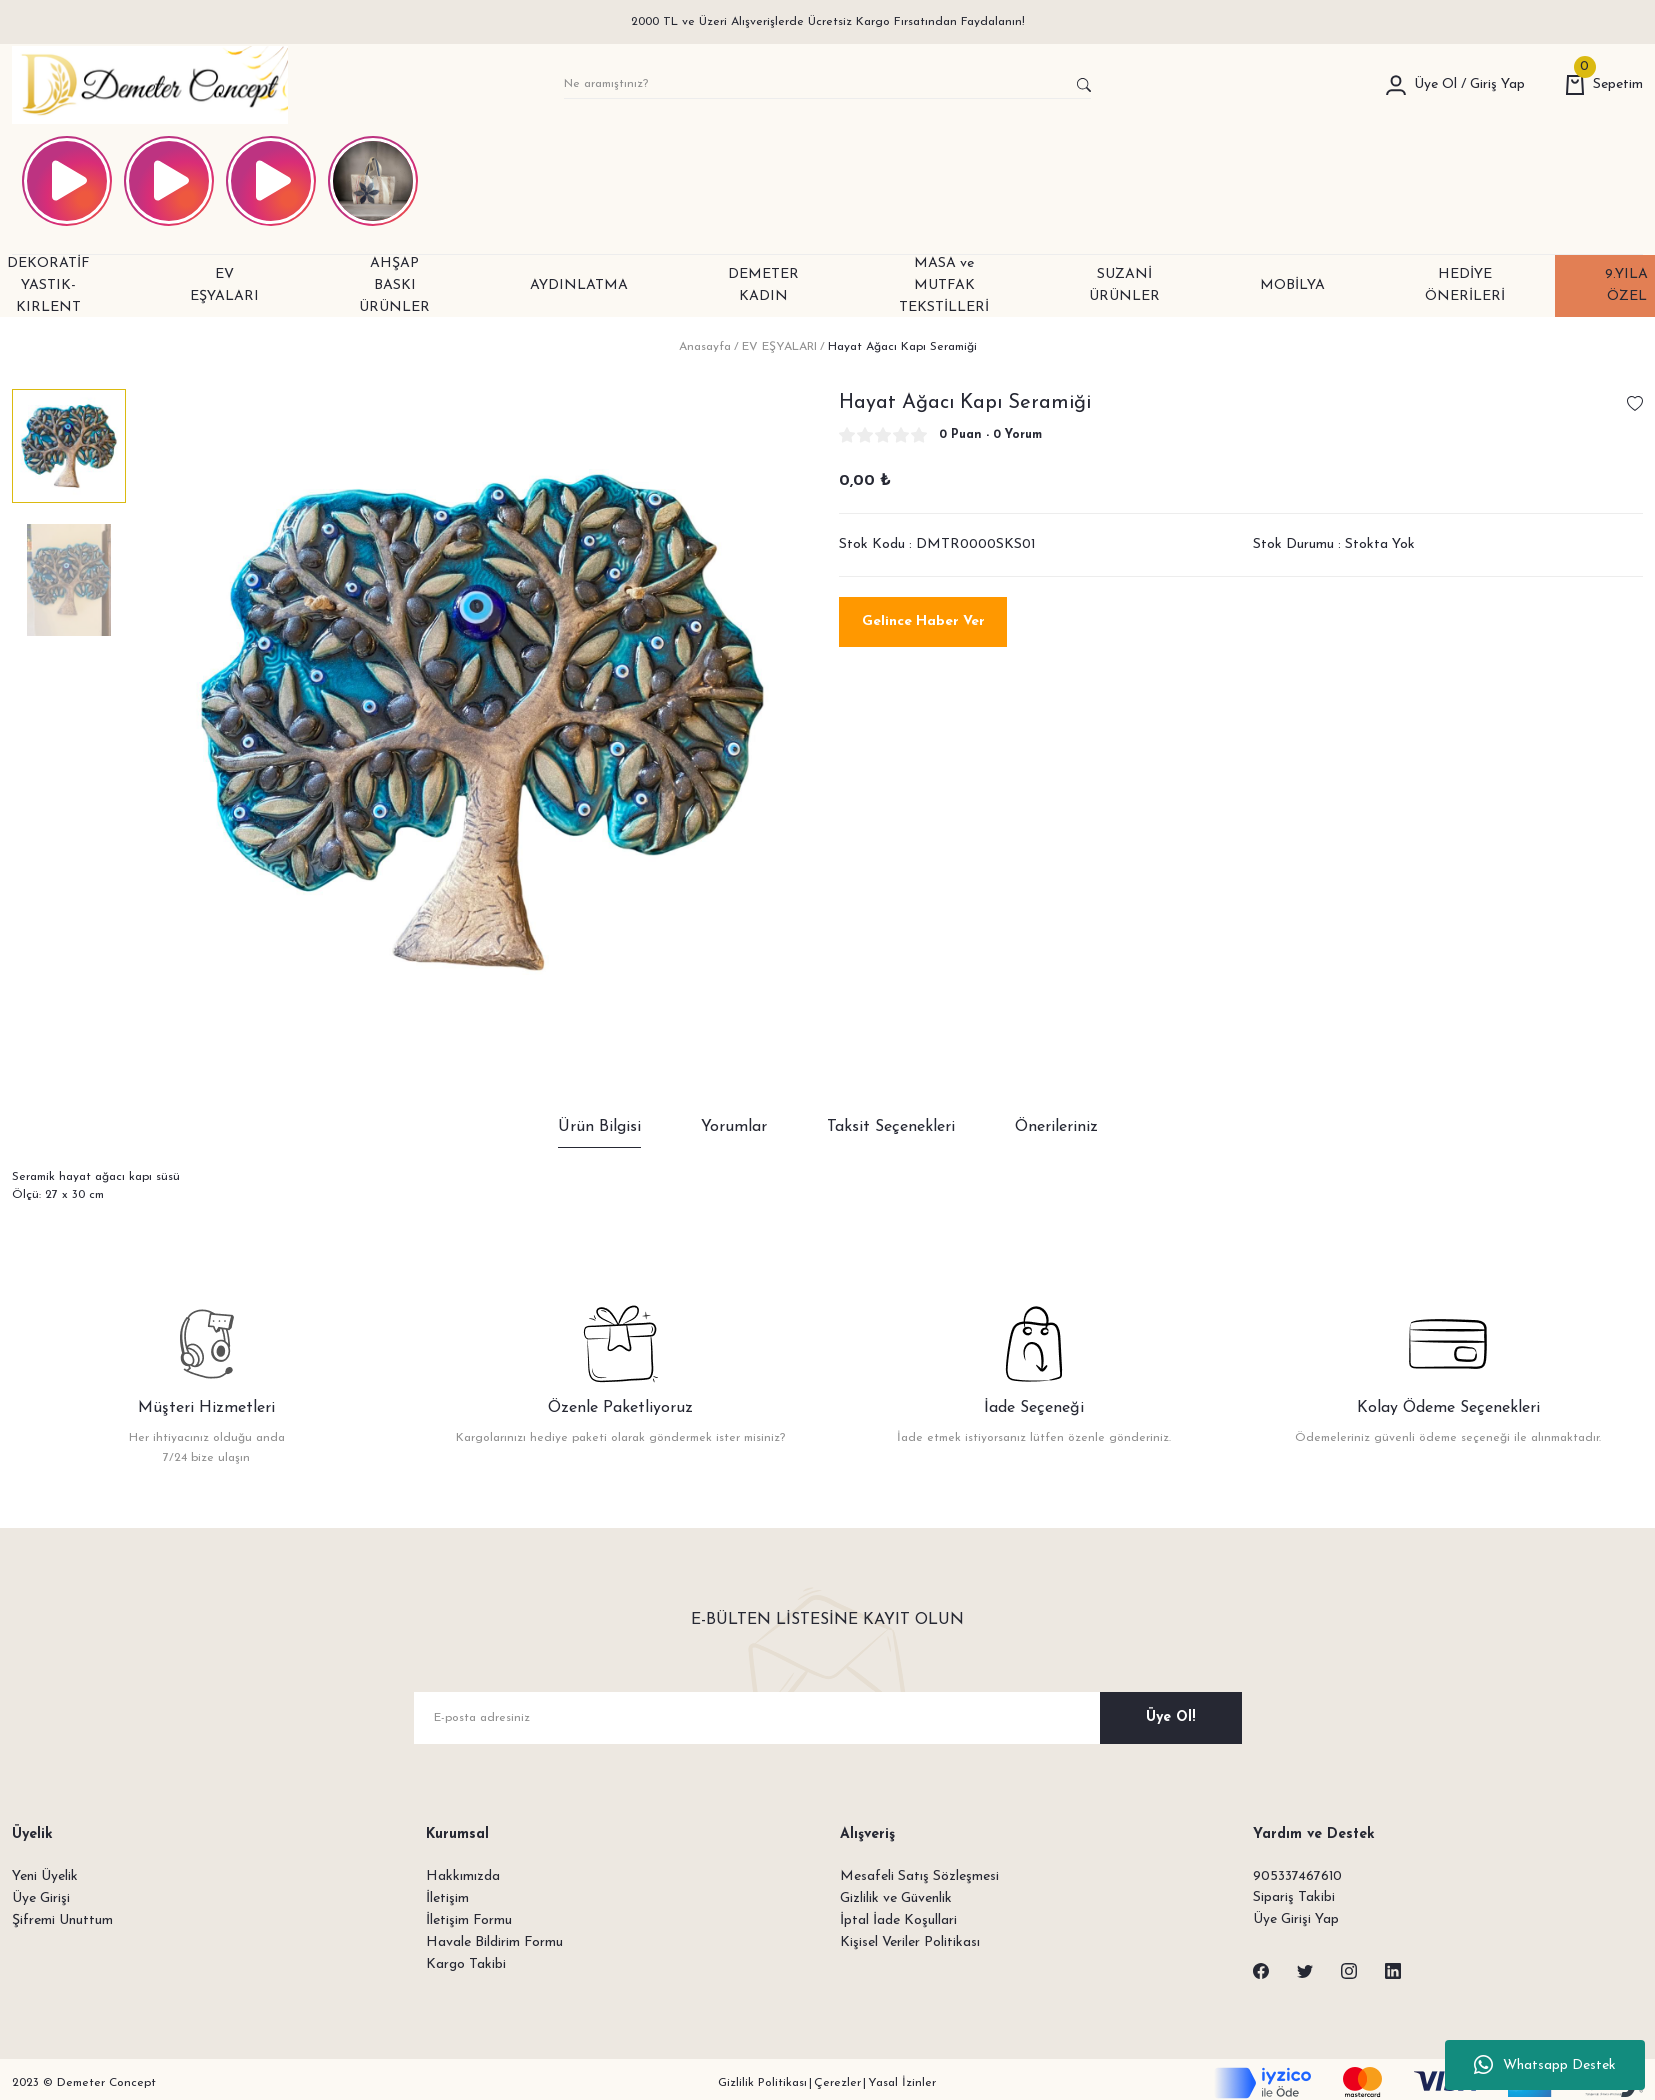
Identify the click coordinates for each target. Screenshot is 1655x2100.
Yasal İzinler (902, 2084)
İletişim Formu (469, 1920)
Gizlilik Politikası (762, 2084)
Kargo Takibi (466, 1964)
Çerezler (837, 2084)
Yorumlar (734, 1127)
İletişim (447, 1898)
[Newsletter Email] (828, 1718)
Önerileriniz (1056, 1127)
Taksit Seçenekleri (891, 1127)
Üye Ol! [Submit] (1170, 1717)
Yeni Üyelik (45, 1876)
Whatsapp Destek (1545, 2065)
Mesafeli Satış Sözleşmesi (919, 1876)
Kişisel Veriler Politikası (910, 1942)
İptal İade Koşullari (898, 1920)
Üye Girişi (41, 1898)
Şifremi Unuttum (62, 1920)
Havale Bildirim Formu (494, 1942)
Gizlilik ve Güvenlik (896, 1898)
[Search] (828, 85)
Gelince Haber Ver (923, 621)
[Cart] (1604, 85)
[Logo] (150, 85)
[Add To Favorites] (1635, 403)
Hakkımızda (463, 1876)
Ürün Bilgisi (599, 1127)
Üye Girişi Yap (1296, 1920)
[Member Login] (1396, 85)
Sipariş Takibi (1294, 1898)
